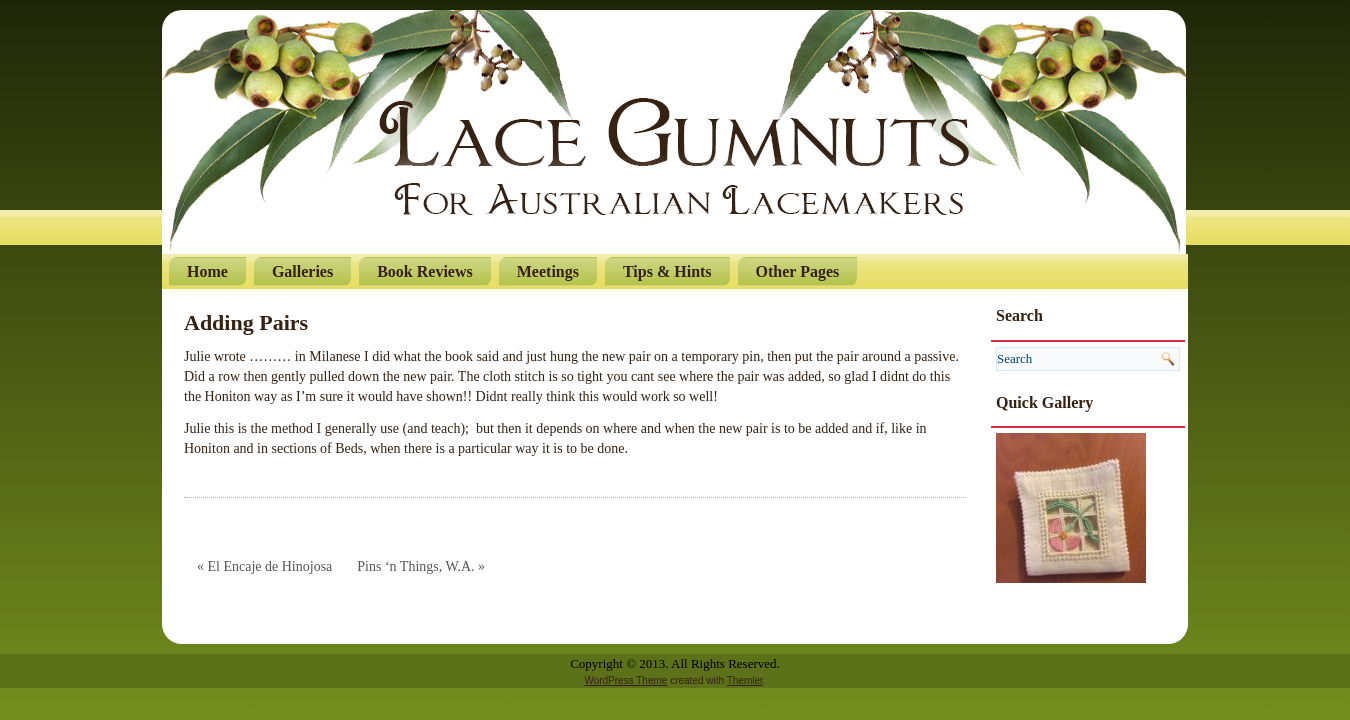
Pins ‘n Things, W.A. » (421, 566)
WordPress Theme (625, 680)
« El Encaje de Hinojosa (264, 566)
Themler (745, 680)
